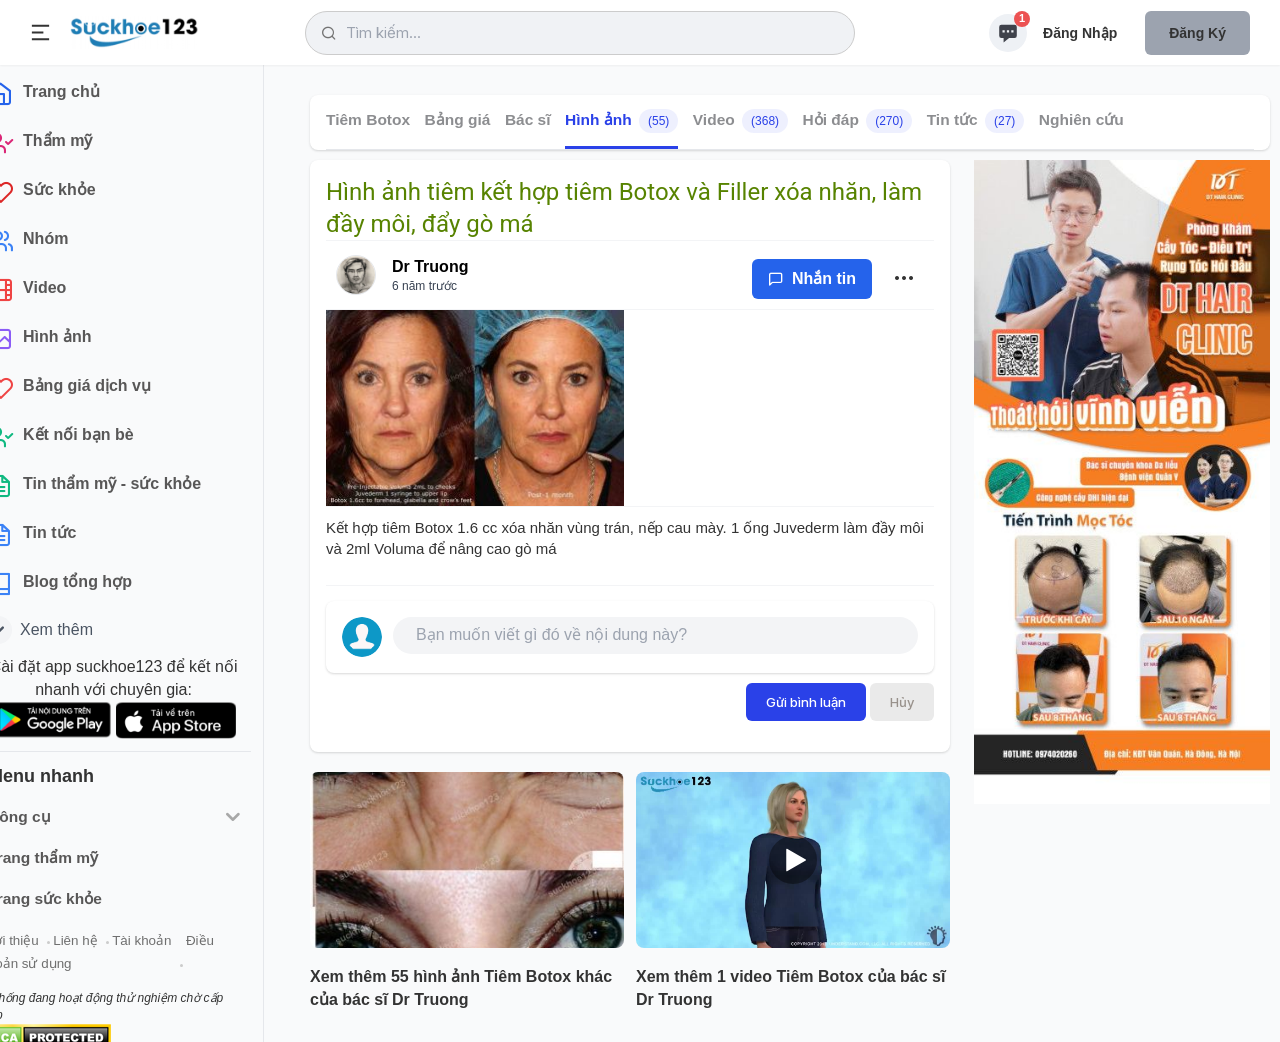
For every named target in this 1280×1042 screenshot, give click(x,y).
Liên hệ (111, 948)
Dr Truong (430, 266)
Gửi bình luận (806, 702)
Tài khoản (177, 948)
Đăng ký (1197, 33)
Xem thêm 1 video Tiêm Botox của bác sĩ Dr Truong (790, 988)
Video (740, 121)
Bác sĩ (528, 119)
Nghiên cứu (1081, 119)
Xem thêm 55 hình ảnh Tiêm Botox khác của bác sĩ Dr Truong (461, 988)
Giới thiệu (46, 948)
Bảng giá (458, 119)
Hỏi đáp (858, 121)
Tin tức (976, 121)
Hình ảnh (621, 121)
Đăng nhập (1080, 33)
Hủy (902, 702)
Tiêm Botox (368, 119)
